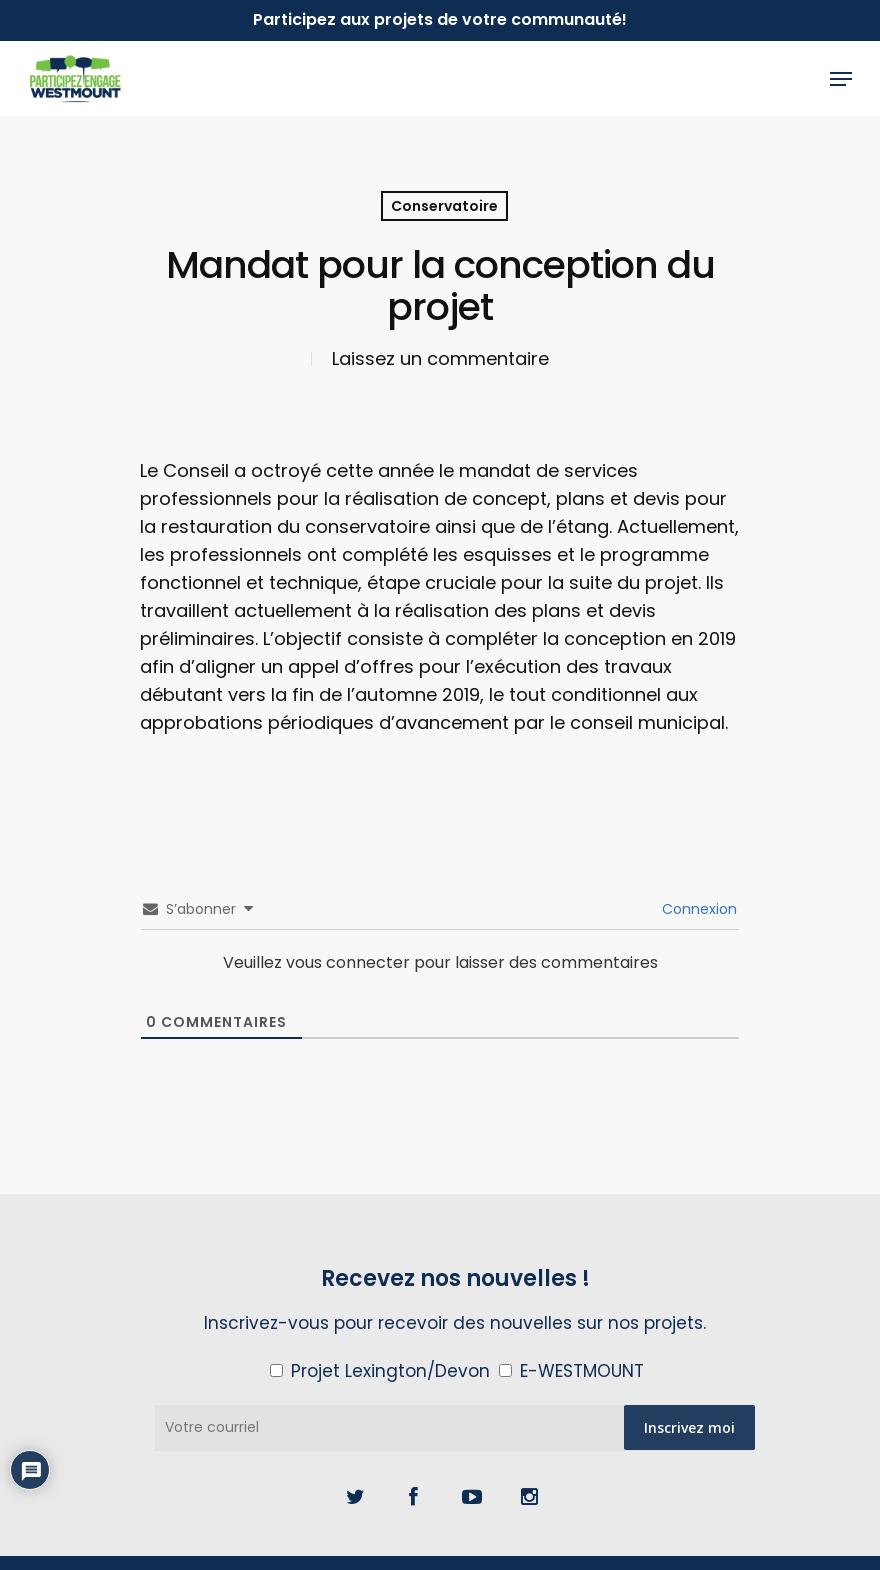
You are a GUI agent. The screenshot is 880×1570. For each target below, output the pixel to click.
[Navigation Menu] (841, 79)
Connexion (697, 909)
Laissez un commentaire (440, 358)
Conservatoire (444, 206)
